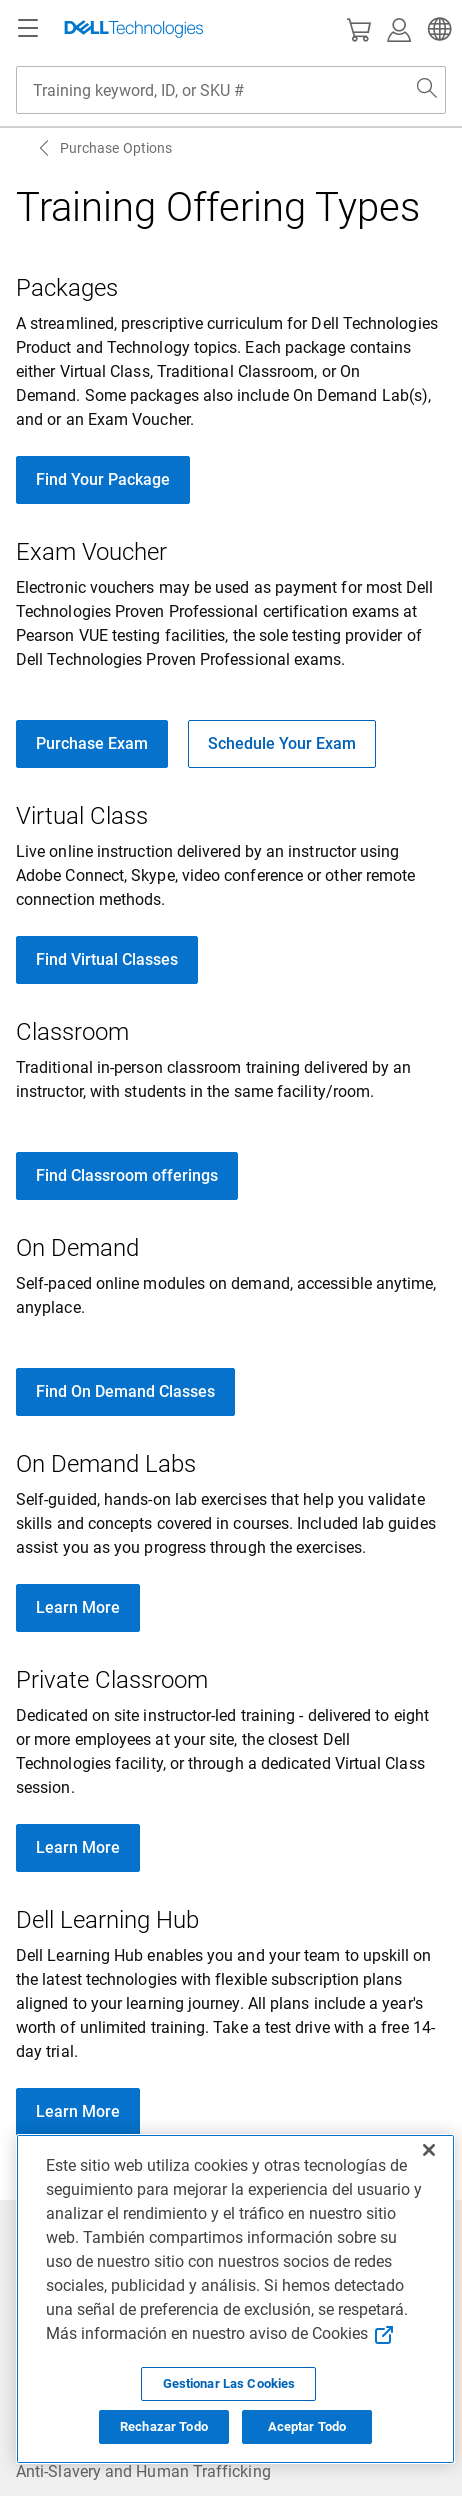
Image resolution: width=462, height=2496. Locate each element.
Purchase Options (116, 148)
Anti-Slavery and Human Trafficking (143, 2471)
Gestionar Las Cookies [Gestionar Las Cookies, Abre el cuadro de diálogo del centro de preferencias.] (229, 2383)
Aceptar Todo (307, 2426)
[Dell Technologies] (134, 29)
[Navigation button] (28, 29)
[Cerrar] (429, 2150)
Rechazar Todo (164, 2426)
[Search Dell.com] (427, 90)
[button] (437, 29)
